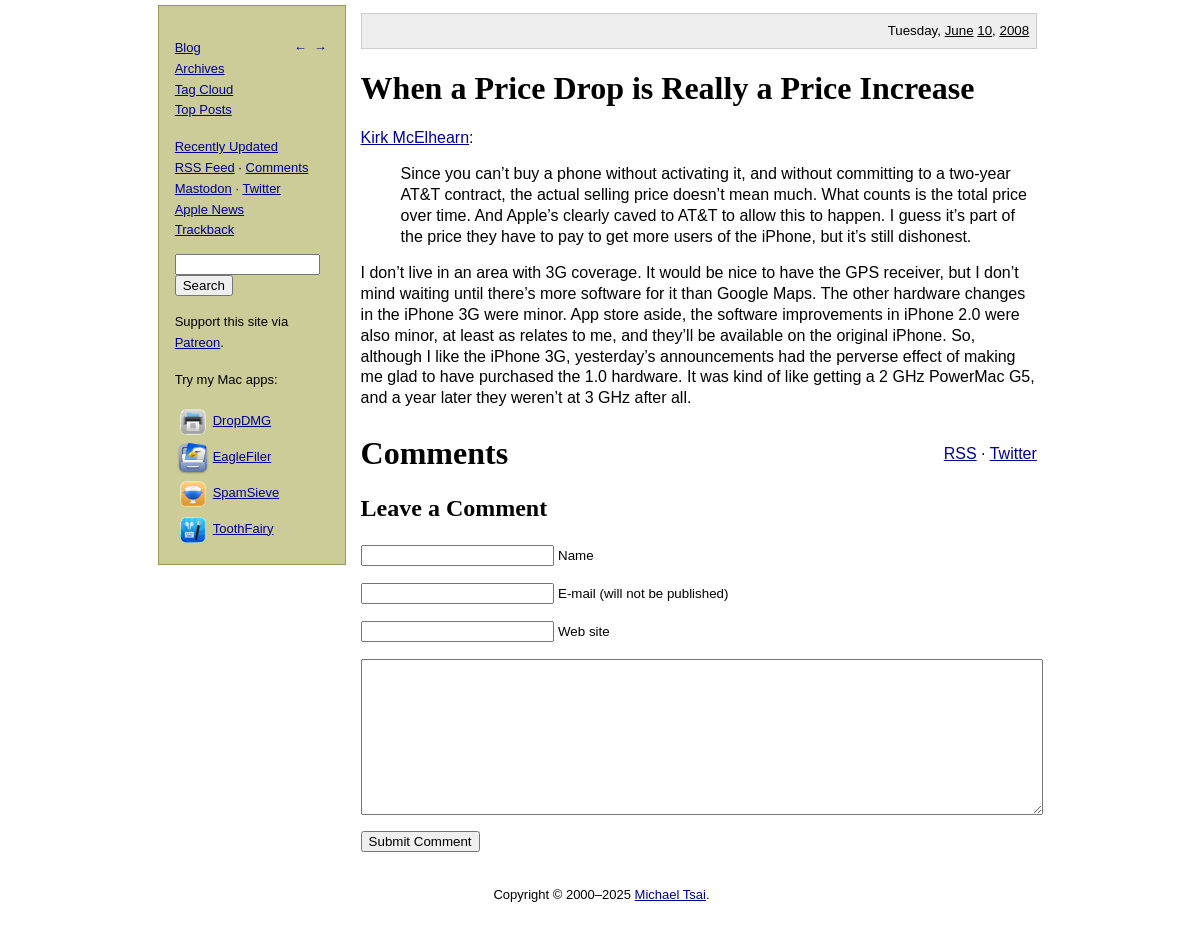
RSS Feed (205, 167)
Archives (200, 68)
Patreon (198, 342)
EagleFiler (242, 456)
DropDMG (242, 420)
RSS (960, 453)
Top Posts (203, 109)
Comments (277, 167)
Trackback (204, 229)
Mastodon (203, 188)
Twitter (1013, 453)
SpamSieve (246, 492)
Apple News (209, 209)
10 (984, 30)
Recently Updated (226, 146)
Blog (188, 47)
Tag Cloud (204, 89)
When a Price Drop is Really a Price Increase (668, 88)
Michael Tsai (670, 924)
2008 (1015, 30)
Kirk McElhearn (415, 137)
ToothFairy (243, 528)
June (959, 30)
